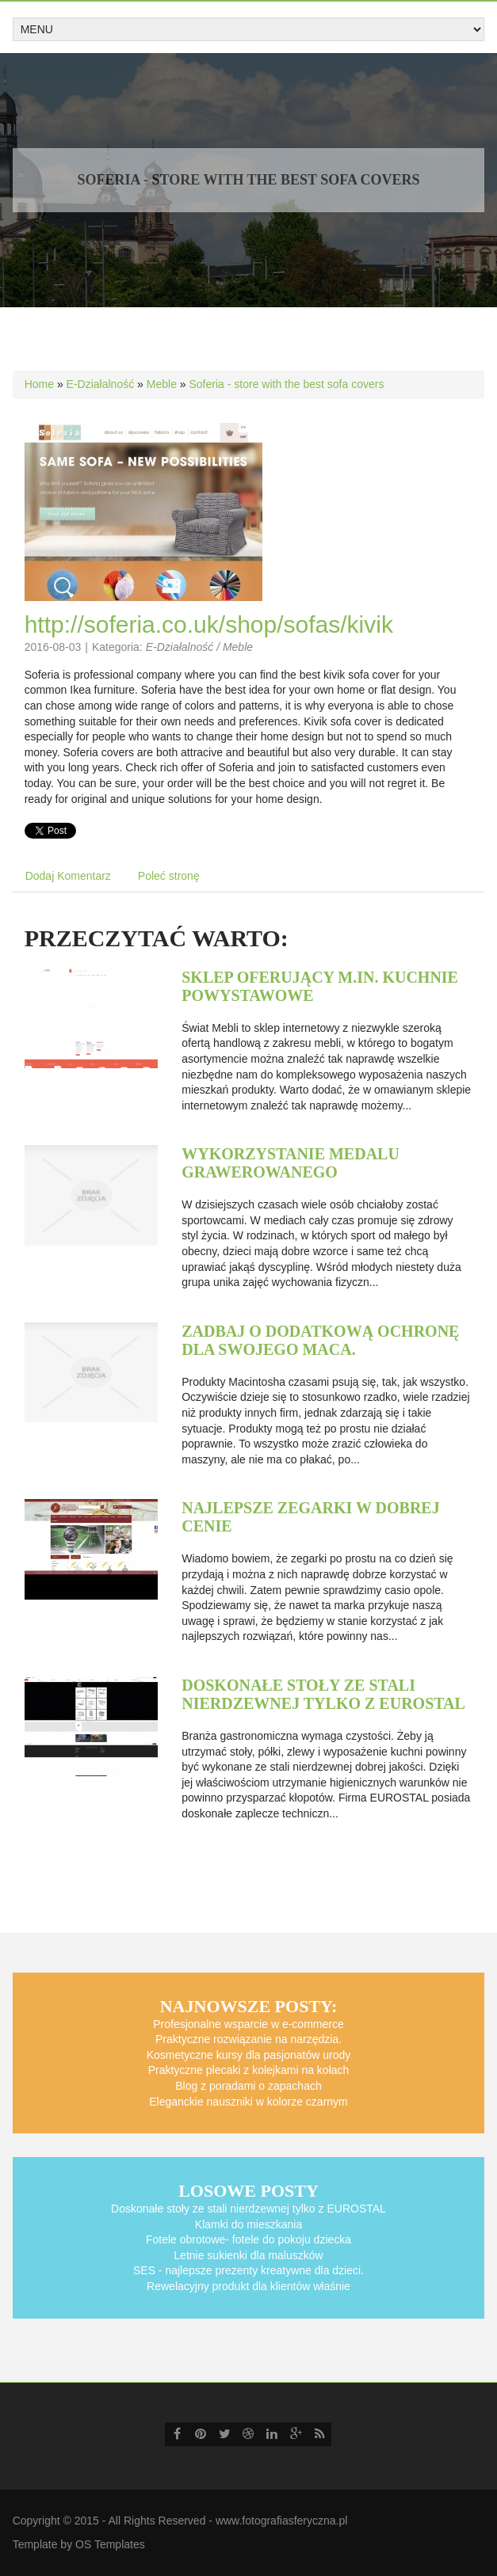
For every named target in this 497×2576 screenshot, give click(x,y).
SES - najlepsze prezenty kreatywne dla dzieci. (248, 2270)
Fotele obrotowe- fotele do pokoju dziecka (248, 2239)
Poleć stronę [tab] (169, 875)
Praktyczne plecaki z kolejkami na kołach (249, 2070)
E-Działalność (101, 384)
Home (39, 384)
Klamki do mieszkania (248, 2224)
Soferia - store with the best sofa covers (286, 384)
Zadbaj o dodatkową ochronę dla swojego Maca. (320, 1340)
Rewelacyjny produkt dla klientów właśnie (248, 2286)
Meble (162, 384)
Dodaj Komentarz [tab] (68, 875)
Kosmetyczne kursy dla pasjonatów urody (249, 2055)
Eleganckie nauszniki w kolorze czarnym (248, 2101)
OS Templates (110, 2544)
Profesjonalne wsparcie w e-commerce (248, 2024)
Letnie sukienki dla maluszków (248, 2255)
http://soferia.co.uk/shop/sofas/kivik (209, 624)
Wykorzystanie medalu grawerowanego (291, 1163)
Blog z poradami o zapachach (248, 2085)
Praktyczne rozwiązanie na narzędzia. (248, 2039)
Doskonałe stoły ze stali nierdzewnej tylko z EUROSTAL (323, 1694)
